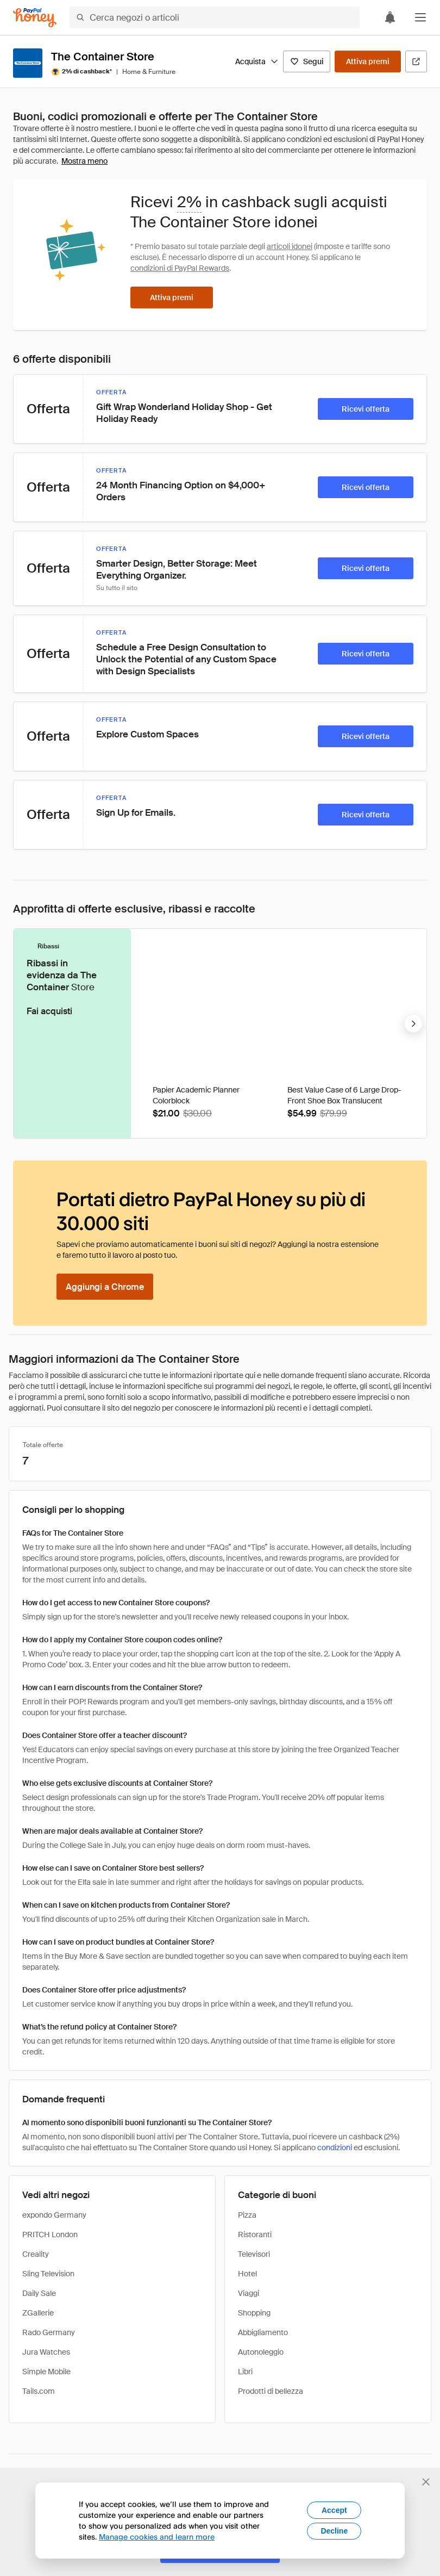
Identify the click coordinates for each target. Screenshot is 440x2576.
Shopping (254, 2313)
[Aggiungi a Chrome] (104, 1287)
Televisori (254, 2254)
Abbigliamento (263, 2332)
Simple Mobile (46, 2371)
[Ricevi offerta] (365, 409)
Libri (245, 2371)
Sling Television (48, 2274)
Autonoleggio (261, 2352)
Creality (35, 2254)
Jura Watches (46, 2352)
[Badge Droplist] (265, 955)
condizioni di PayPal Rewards (179, 268)
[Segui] (306, 61)
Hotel (247, 2274)
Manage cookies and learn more (157, 2536)
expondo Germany (54, 2215)
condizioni (334, 2147)
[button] (420, 17)
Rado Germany (48, 2332)
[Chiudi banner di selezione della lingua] (426, 2482)
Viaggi (248, 2293)
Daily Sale (39, 2293)
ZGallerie (38, 2313)
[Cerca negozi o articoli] (215, 17)
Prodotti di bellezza (270, 2391)
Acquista (257, 61)
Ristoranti (255, 2234)
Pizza (247, 2215)
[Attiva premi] (368, 61)
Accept (334, 2510)
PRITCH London (50, 2234)
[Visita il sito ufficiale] (416, 61)
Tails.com (38, 2391)
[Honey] (34, 17)
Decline (334, 2531)
